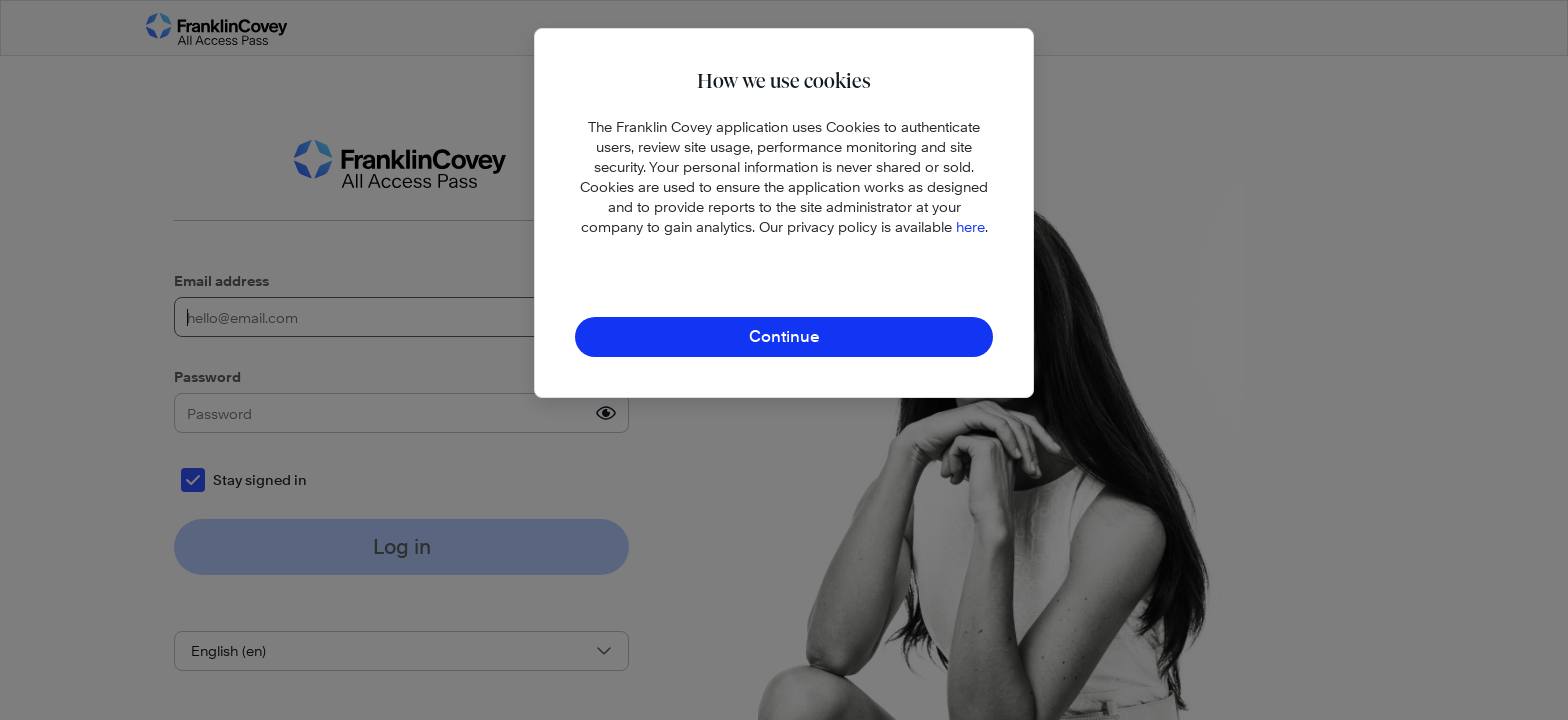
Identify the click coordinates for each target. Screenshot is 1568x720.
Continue (784, 336)
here (970, 226)
